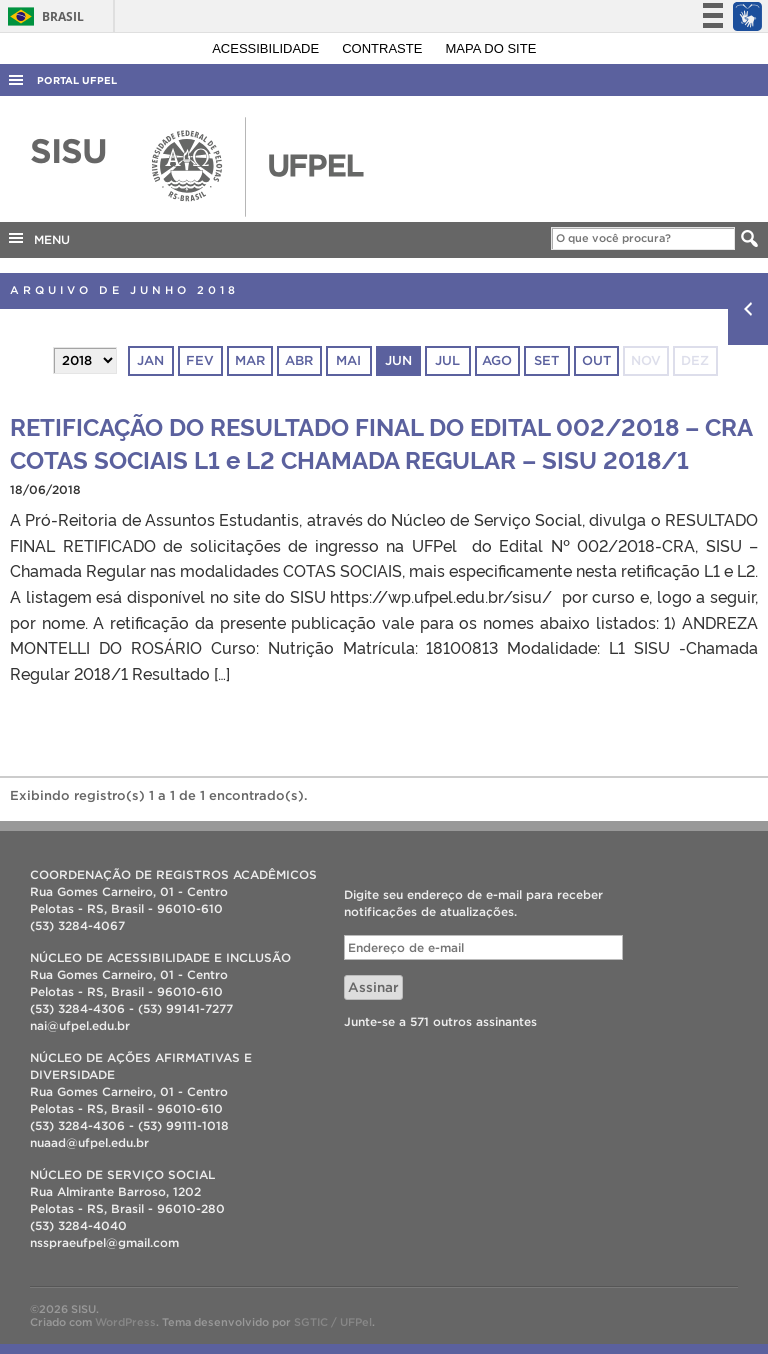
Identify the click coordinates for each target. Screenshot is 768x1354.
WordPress (125, 1322)
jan (150, 360)
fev (200, 360)
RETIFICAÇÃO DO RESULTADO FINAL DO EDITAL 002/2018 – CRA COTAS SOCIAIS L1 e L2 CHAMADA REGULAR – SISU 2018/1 (381, 442)
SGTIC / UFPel (333, 1322)
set (546, 360)
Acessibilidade (267, 48)
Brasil (42, 16)
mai (348, 360)
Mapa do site (491, 48)
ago (497, 360)
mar (250, 360)
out (596, 360)
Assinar (373, 987)
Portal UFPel (77, 80)
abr (299, 360)
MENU (38, 238)
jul (447, 360)
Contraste (384, 48)
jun (398, 360)
